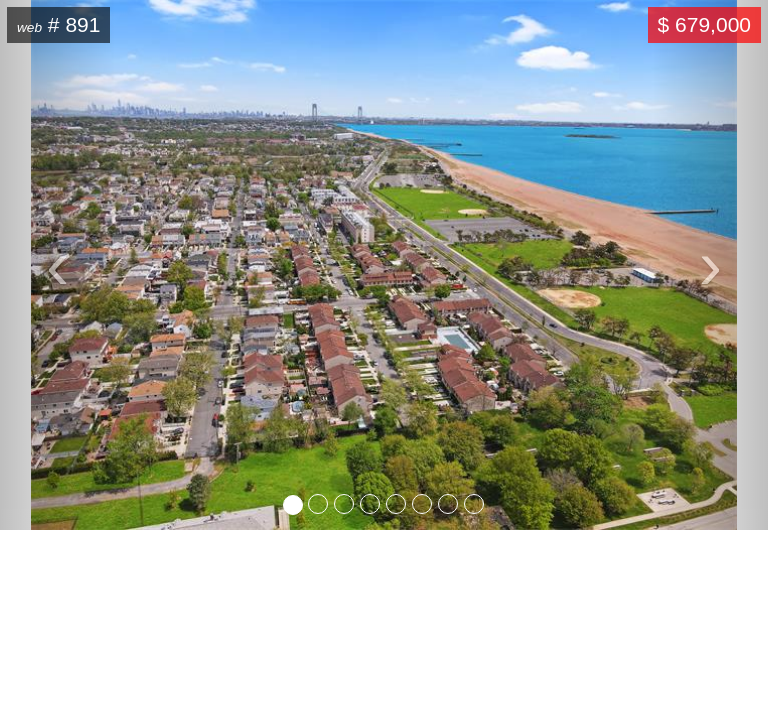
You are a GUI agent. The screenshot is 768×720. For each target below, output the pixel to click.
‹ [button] (80, 259)
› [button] (733, 259)
